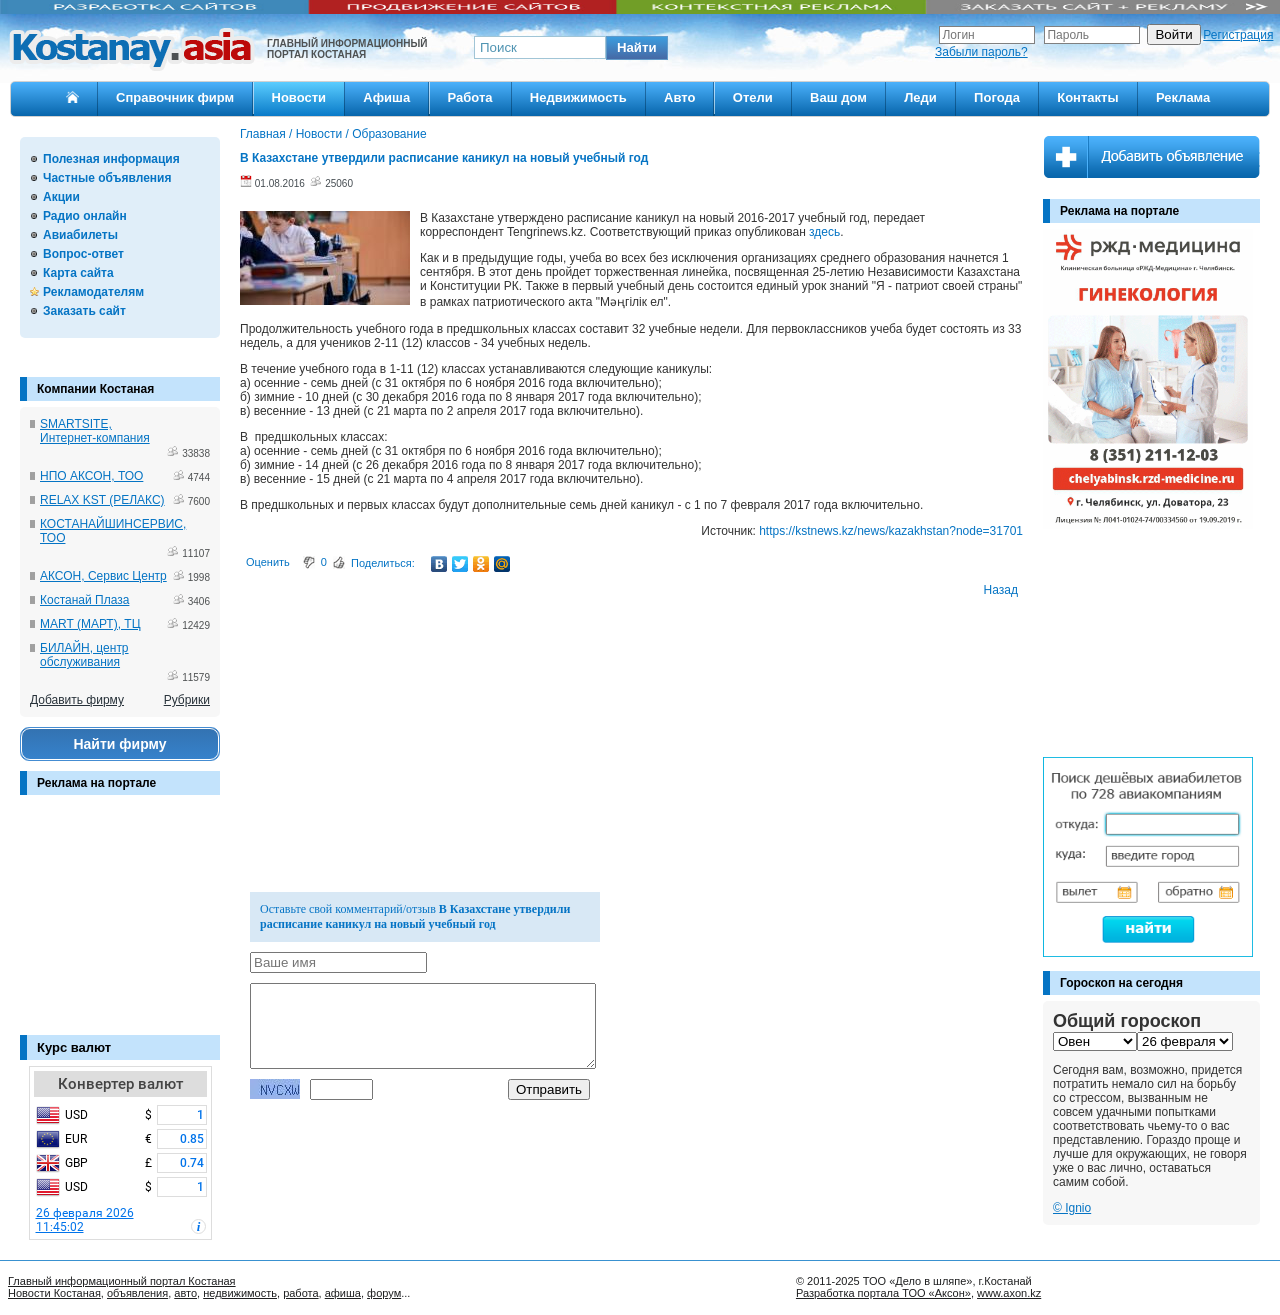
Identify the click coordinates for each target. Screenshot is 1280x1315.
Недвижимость (578, 97)
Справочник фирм (175, 97)
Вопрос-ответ (83, 254)
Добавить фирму (77, 700)
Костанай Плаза (84, 600)
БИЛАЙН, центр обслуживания (84, 655)
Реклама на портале (96, 783)
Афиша (386, 97)
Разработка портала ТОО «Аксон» (883, 1293)
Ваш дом (838, 97)
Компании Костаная (95, 389)
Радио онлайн (85, 216)
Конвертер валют (120, 1084)
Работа (470, 97)
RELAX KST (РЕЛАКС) (102, 500)
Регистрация (1238, 35)
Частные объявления (107, 178)
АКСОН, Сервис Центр (103, 576)
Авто (679, 97)
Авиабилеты (80, 235)
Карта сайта (78, 273)
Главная (263, 134)
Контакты (1087, 97)
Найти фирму (119, 744)
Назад (1001, 590)
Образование (389, 134)
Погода (997, 97)
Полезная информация (111, 159)
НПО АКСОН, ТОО (91, 476)
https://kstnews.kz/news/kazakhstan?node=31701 (891, 531)
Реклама (1183, 97)
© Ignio (1072, 1208)
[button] (637, 48)
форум (384, 1293)
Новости (299, 97)
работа (300, 1293)
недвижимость (240, 1293)
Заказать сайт (84, 311)
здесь (824, 232)
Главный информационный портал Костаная (122, 1281)
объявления (137, 1293)
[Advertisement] (120, 925)
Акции (61, 197)
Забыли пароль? (981, 52)
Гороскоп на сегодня (1121, 983)
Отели (753, 97)
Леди (920, 97)
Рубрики (187, 700)
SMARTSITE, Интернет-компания (95, 431)
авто (185, 1293)
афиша (343, 1293)
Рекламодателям (93, 292)
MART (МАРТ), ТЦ (90, 624)
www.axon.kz (1009, 1293)
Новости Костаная (54, 1293)
